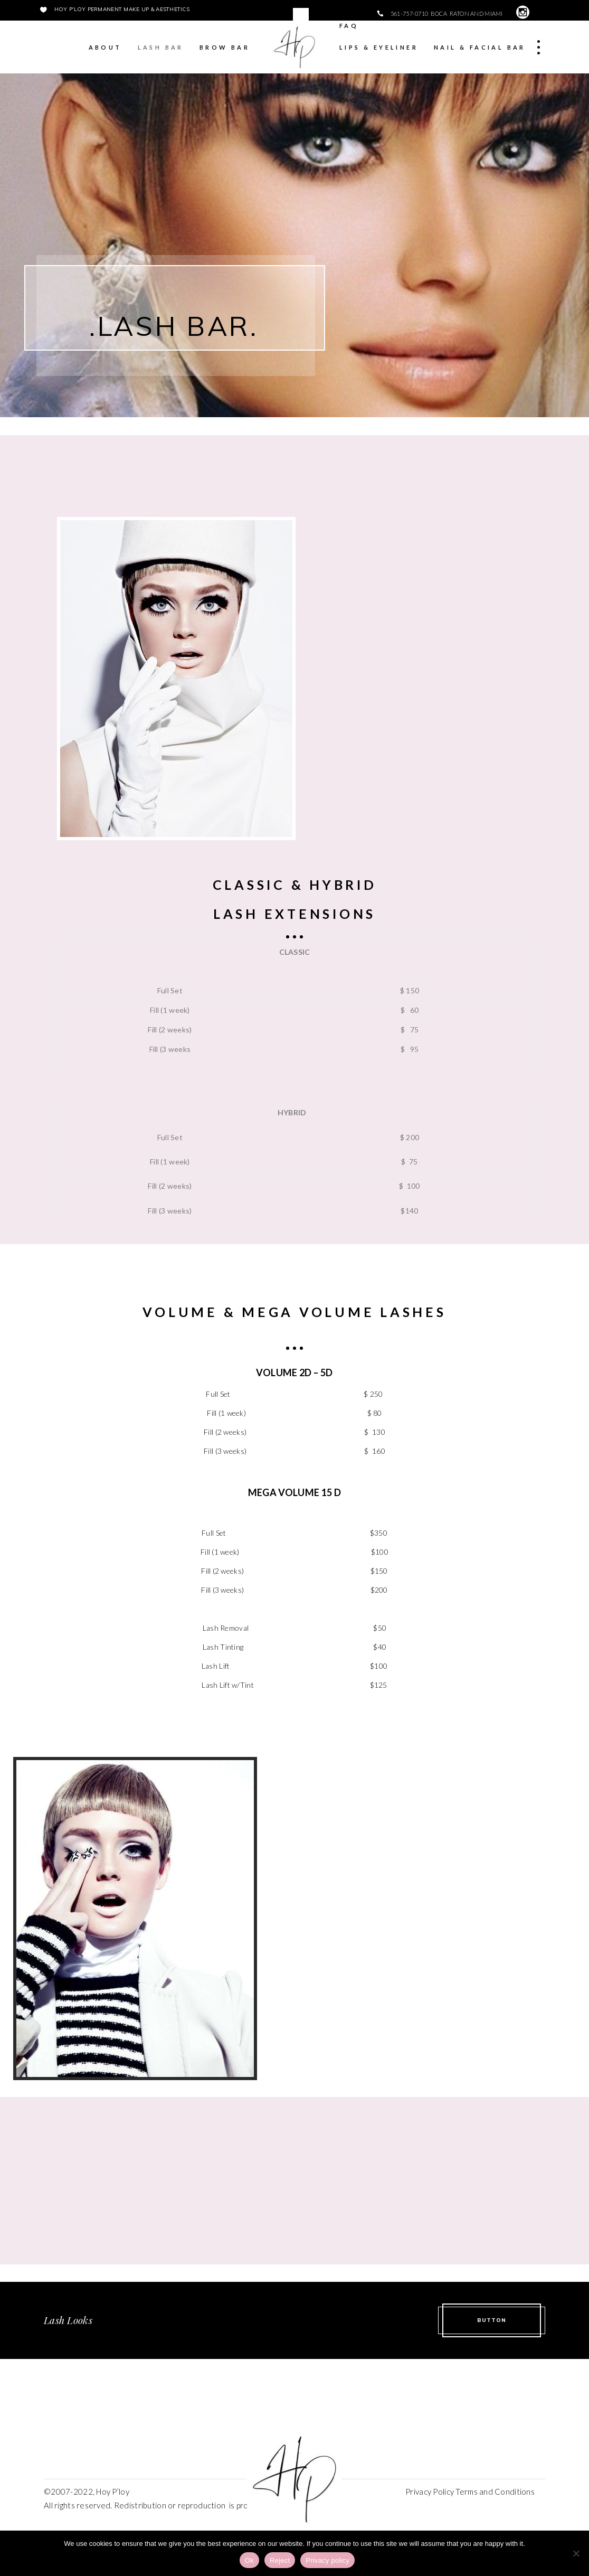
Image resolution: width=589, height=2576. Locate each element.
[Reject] (576, 2553)
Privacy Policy (429, 2491)
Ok (249, 2560)
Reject (280, 2560)
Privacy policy (327, 2560)
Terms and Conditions (495, 2491)
